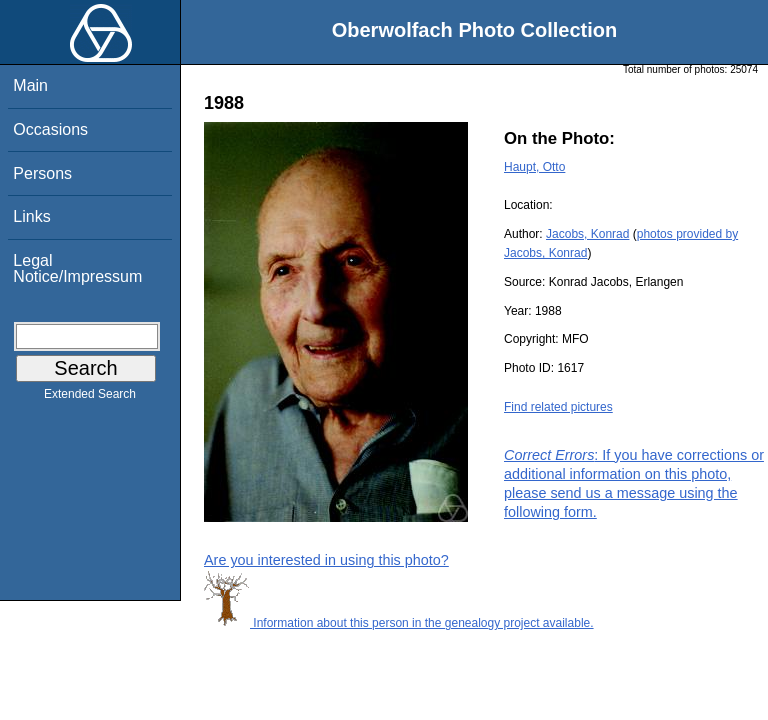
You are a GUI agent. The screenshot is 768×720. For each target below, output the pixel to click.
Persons (42, 173)
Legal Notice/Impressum (77, 268)
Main (30, 85)
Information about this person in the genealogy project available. (399, 623)
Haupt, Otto (534, 167)
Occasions (50, 129)
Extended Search (90, 398)
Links (31, 216)
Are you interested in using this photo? (326, 560)
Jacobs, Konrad (587, 234)
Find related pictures (558, 407)
